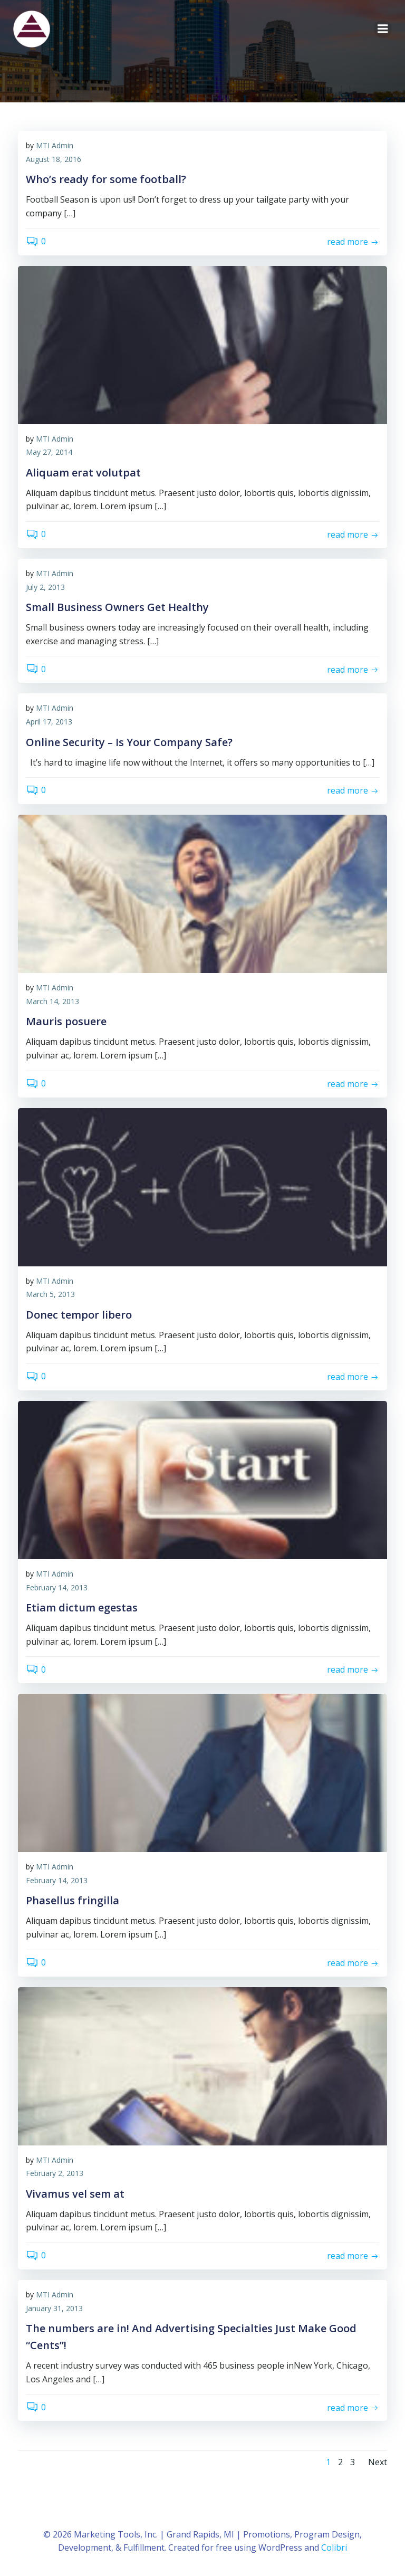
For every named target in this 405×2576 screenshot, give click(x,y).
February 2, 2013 (54, 2174)
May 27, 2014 (49, 452)
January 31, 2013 (54, 2308)
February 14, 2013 (57, 1587)
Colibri (334, 2547)
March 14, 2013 (52, 1002)
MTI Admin (54, 146)
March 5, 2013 (50, 1295)
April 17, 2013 (49, 722)
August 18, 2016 (53, 160)
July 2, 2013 (45, 587)
